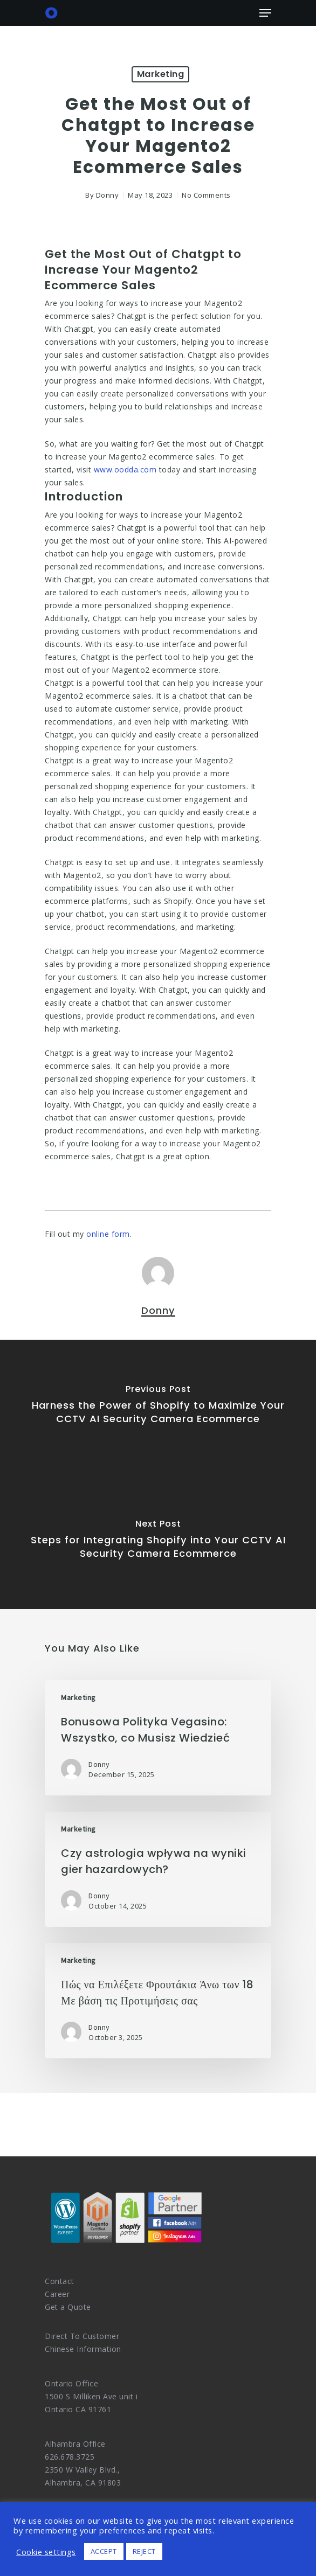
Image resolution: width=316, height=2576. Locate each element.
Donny (107, 195)
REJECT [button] (144, 2551)
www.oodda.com (125, 469)
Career (57, 2294)
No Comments (206, 195)
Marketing (160, 74)
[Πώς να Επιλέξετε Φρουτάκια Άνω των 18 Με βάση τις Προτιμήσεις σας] (158, 2000)
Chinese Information (83, 2349)
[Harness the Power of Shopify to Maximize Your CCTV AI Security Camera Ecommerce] (158, 1407)
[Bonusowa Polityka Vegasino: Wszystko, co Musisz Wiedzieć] (158, 1737)
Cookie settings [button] (46, 2552)
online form (108, 1234)
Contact (59, 2281)
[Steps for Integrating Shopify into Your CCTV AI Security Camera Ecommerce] (158, 1541)
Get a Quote (68, 2307)
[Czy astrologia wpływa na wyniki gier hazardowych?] (158, 1869)
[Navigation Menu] (265, 13)
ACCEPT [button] (104, 2551)
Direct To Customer (82, 2336)
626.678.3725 (69, 2457)
